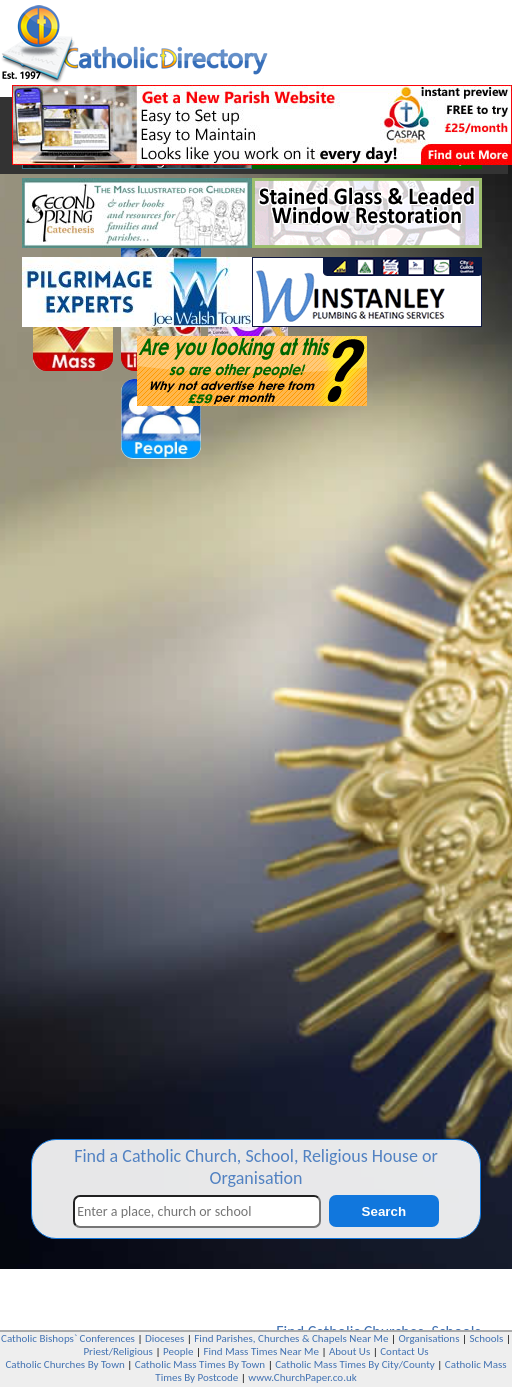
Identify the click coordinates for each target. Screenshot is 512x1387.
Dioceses (164, 1338)
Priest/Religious (118, 1351)
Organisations (428, 1338)
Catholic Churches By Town (64, 1364)
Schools (487, 1338)
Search (384, 1211)
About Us (349, 1351)
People (178, 1351)
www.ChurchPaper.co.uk (302, 1377)
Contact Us (404, 1351)
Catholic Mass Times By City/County (355, 1364)
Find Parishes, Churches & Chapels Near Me (291, 1338)
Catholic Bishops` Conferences (68, 1338)
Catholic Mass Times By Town (200, 1364)
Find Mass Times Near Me (261, 1351)
